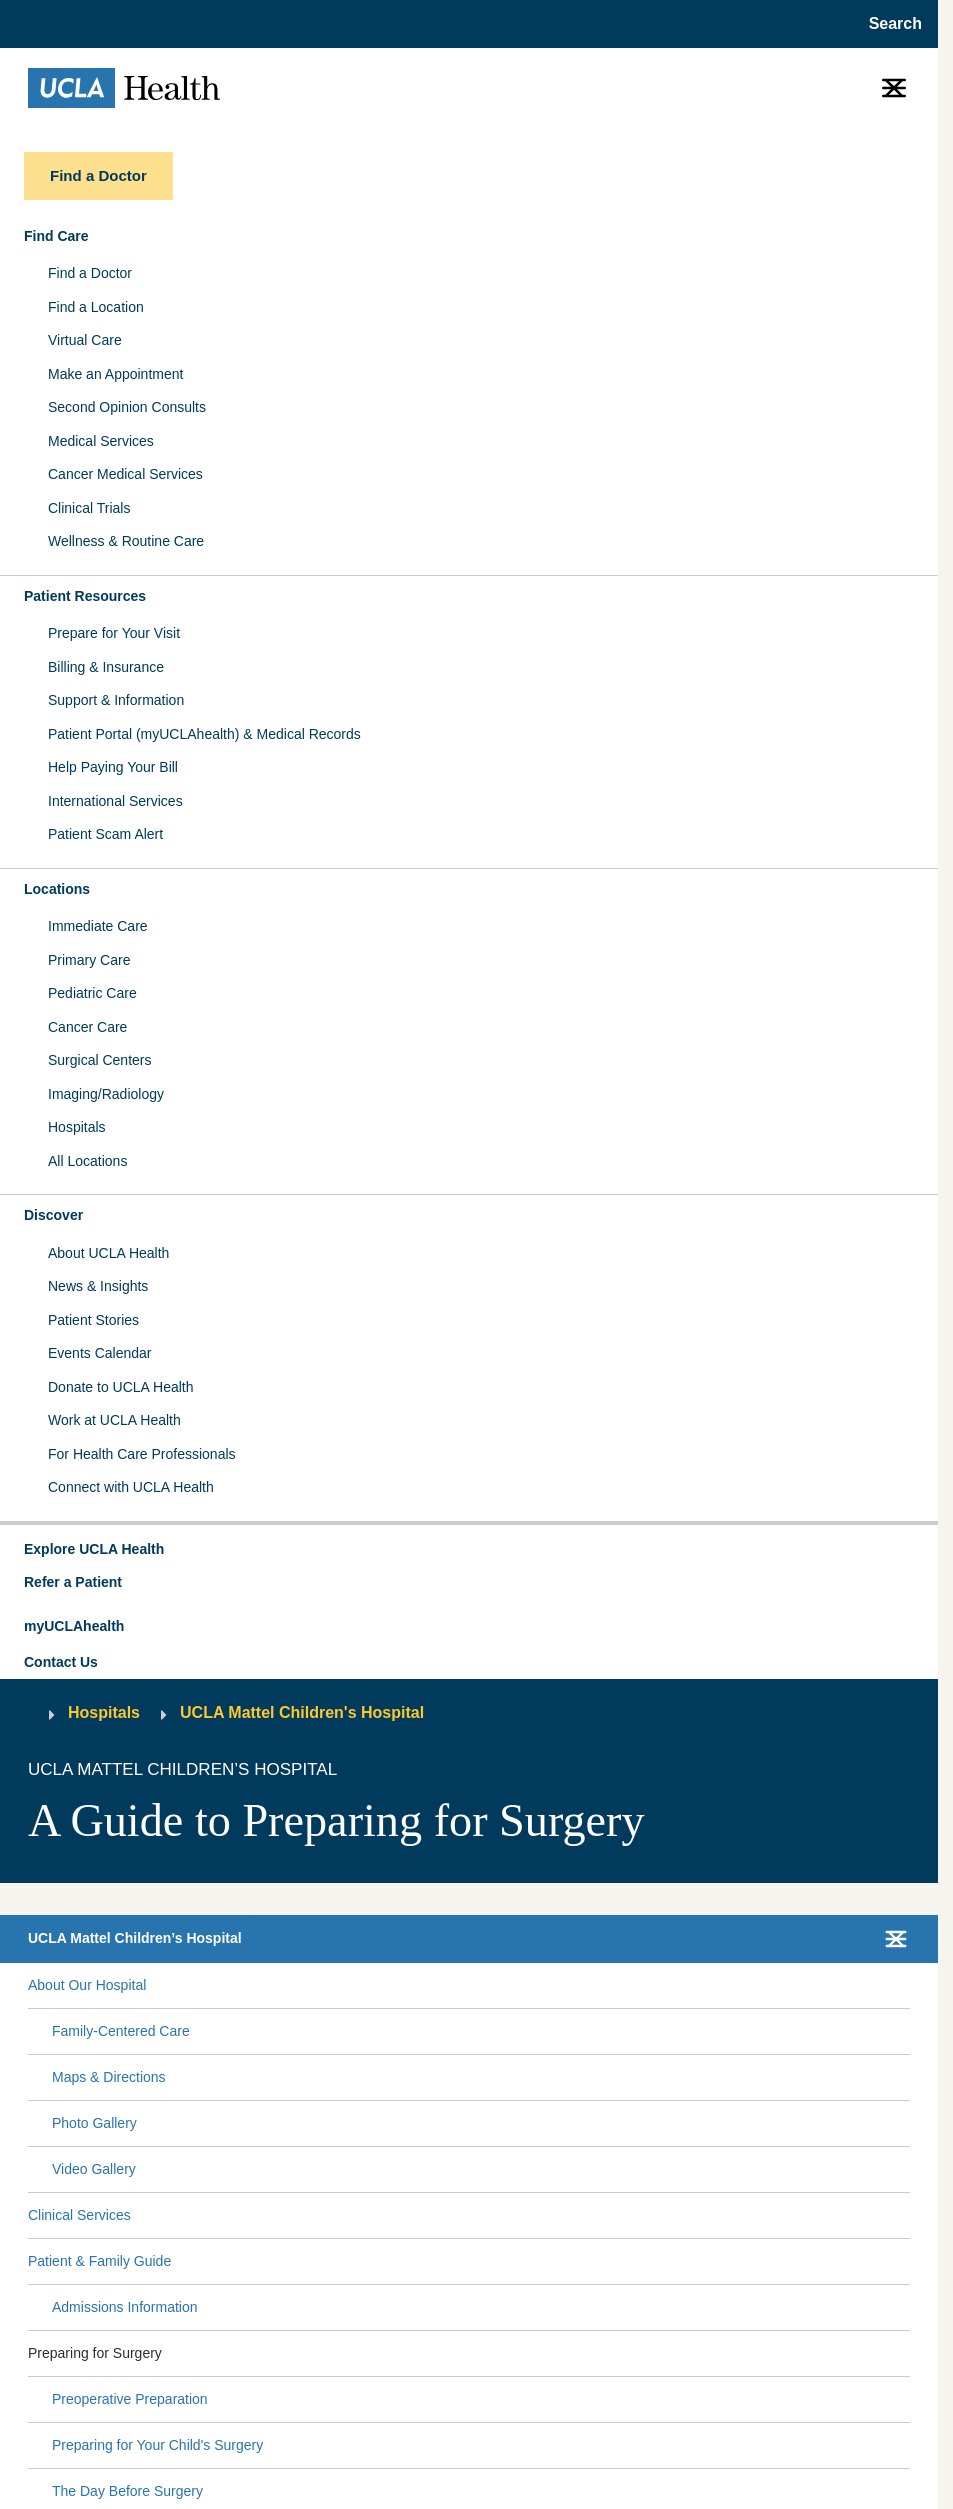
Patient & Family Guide (99, 2261)
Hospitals (77, 1127)
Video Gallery (94, 2169)
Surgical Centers (100, 1060)
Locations (57, 889)
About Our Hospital (87, 1985)
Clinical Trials (89, 508)
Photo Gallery (94, 2123)
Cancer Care (87, 1027)
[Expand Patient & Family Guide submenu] (537, 2261)
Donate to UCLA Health (121, 1387)
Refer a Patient (73, 1582)
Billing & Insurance (106, 667)
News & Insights (98, 1286)
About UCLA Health (108, 1253)
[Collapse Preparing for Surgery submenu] (906, 2353)
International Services (115, 801)
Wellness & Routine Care (126, 541)
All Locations (87, 1161)
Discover (53, 1215)
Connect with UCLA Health (131, 1487)
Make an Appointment (115, 374)
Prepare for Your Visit (114, 633)
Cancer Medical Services (125, 474)
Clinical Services (79, 2215)
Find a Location (96, 307)
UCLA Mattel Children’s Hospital (135, 1938)
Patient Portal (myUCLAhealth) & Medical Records (204, 734)
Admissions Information (125, 2307)
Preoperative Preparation (130, 2399)
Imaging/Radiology (106, 1094)
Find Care (56, 236)
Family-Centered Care (121, 2031)
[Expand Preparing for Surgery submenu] (532, 2353)
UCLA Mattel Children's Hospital (302, 1712)
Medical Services (101, 441)
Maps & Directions (109, 2077)
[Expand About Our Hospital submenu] (524, 1985)
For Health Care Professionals (142, 1454)
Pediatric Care (92, 993)
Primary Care (89, 960)
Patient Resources (85, 596)
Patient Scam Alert (105, 834)
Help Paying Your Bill (113, 767)
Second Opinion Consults (127, 407)
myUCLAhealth (74, 1626)
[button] (469, 1550)
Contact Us (61, 1662)
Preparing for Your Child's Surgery (157, 2445)
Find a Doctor (90, 273)
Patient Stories (93, 1320)
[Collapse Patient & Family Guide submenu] (906, 2261)
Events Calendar (100, 1353)
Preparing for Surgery (95, 2353)
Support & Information (116, 700)
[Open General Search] (889, 24)
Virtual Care (85, 340)
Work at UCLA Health (114, 1420)
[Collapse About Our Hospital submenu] (906, 1985)
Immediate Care (98, 926)
